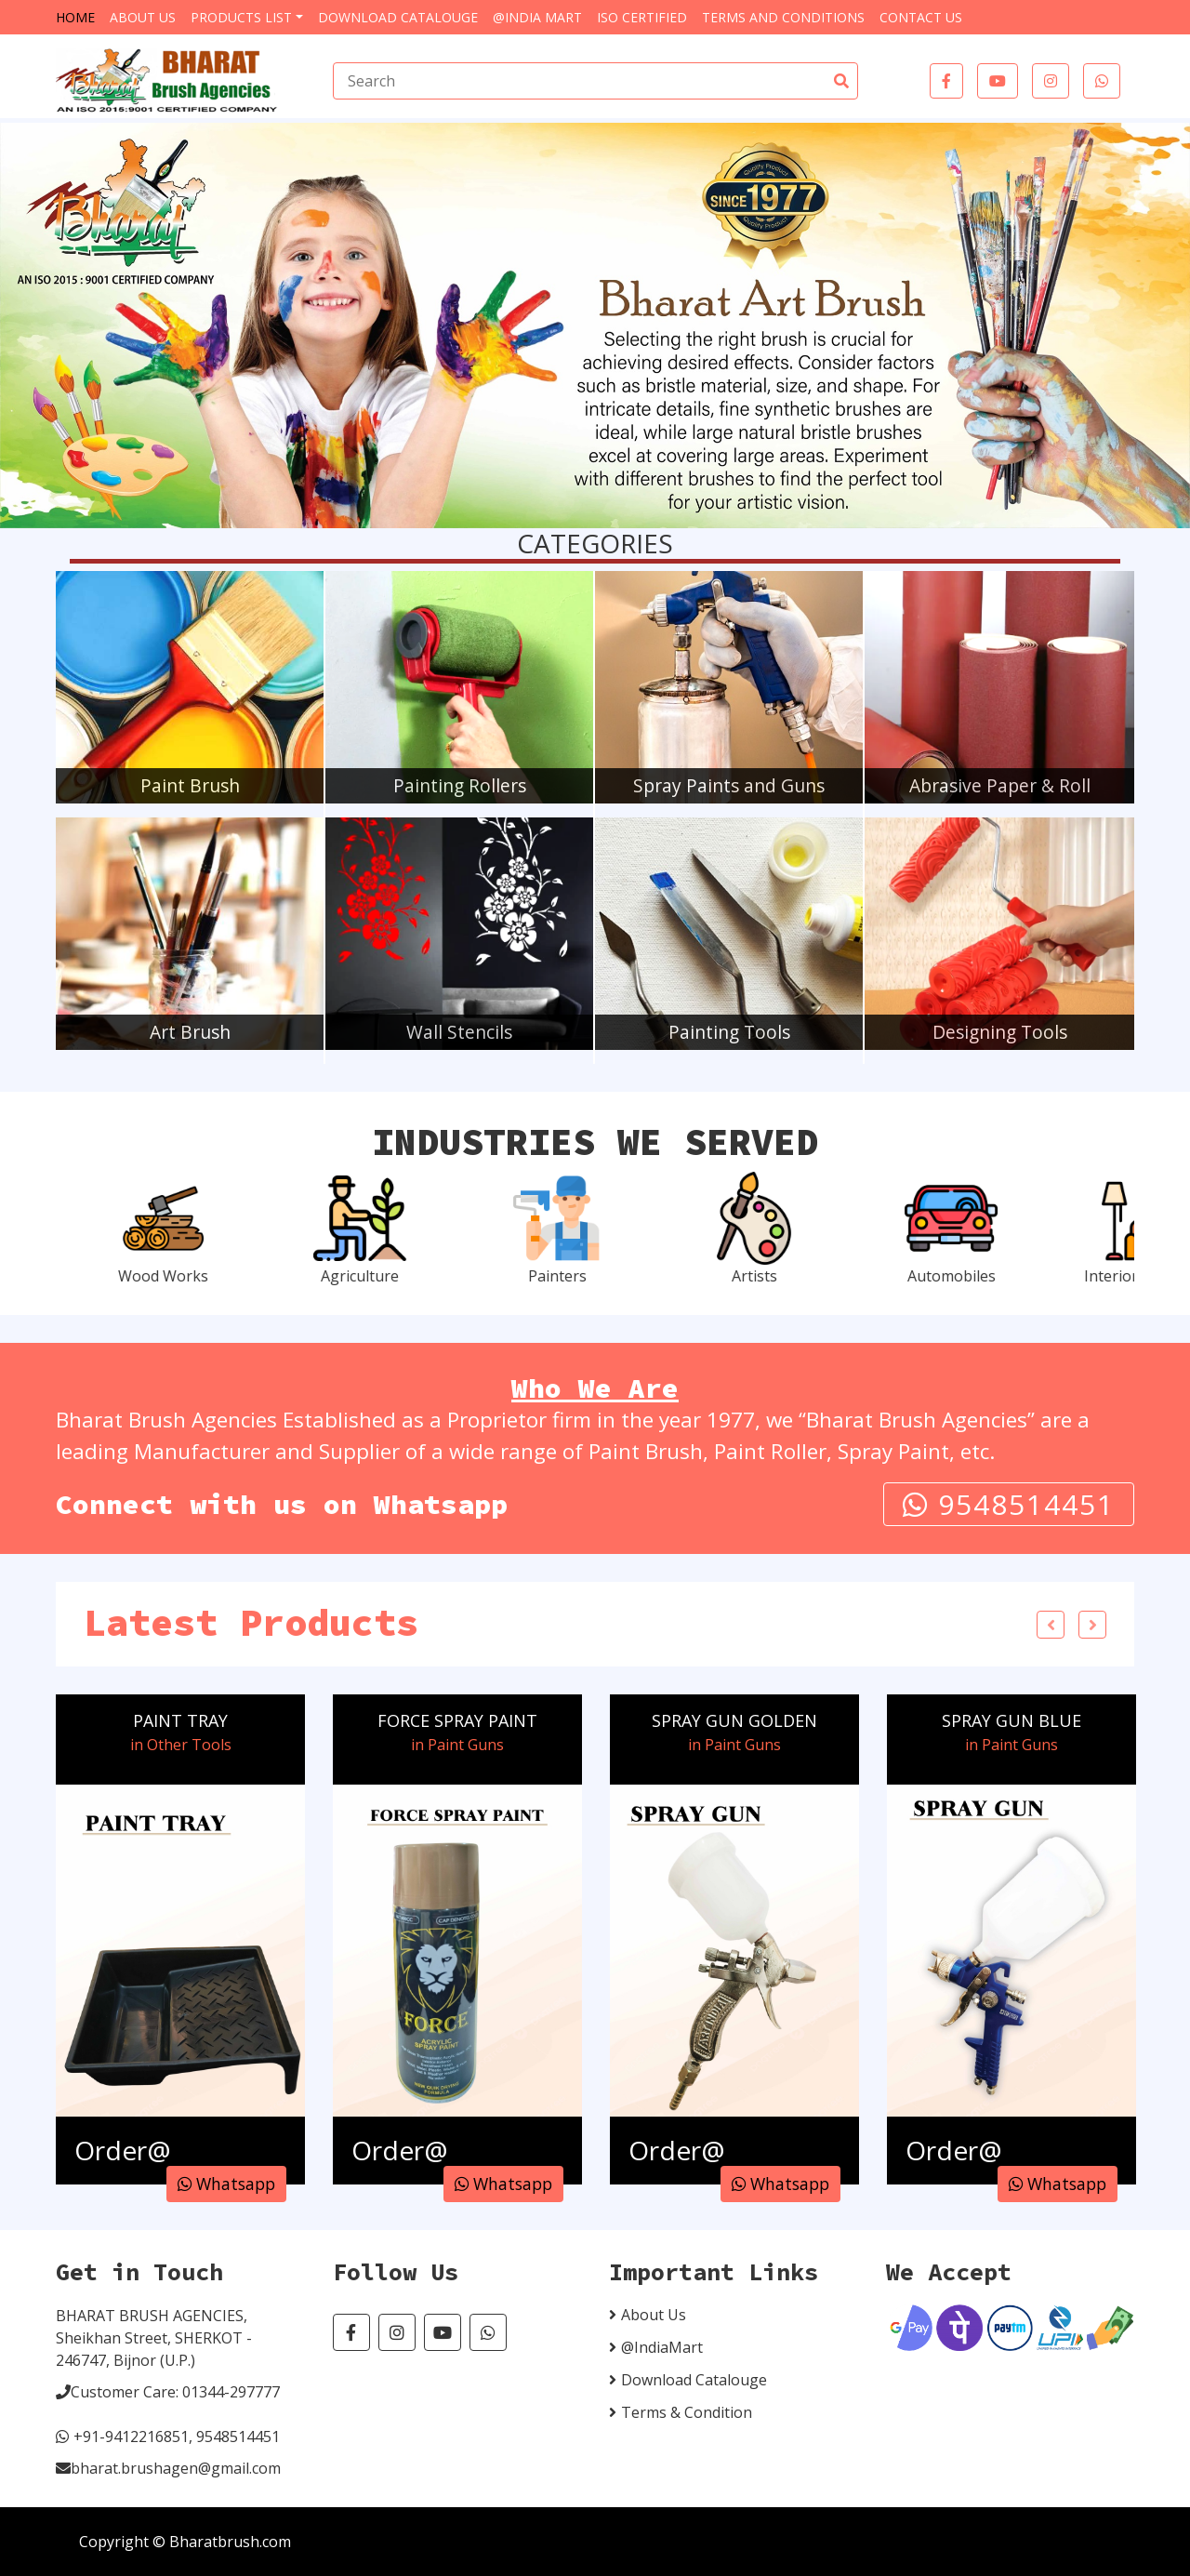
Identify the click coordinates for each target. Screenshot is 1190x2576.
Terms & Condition (686, 2412)
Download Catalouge (398, 17)
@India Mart (537, 17)
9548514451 (1009, 1504)
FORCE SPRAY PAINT (457, 1720)
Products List (241, 17)
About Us (143, 17)
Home (75, 17)
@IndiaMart (662, 2347)
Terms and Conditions (783, 17)
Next (1092, 1625)
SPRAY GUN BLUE (1011, 1720)
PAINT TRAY (180, 1720)
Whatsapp (226, 2183)
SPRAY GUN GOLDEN (734, 1720)
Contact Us (920, 17)
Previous (1050, 1625)
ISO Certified (642, 17)
